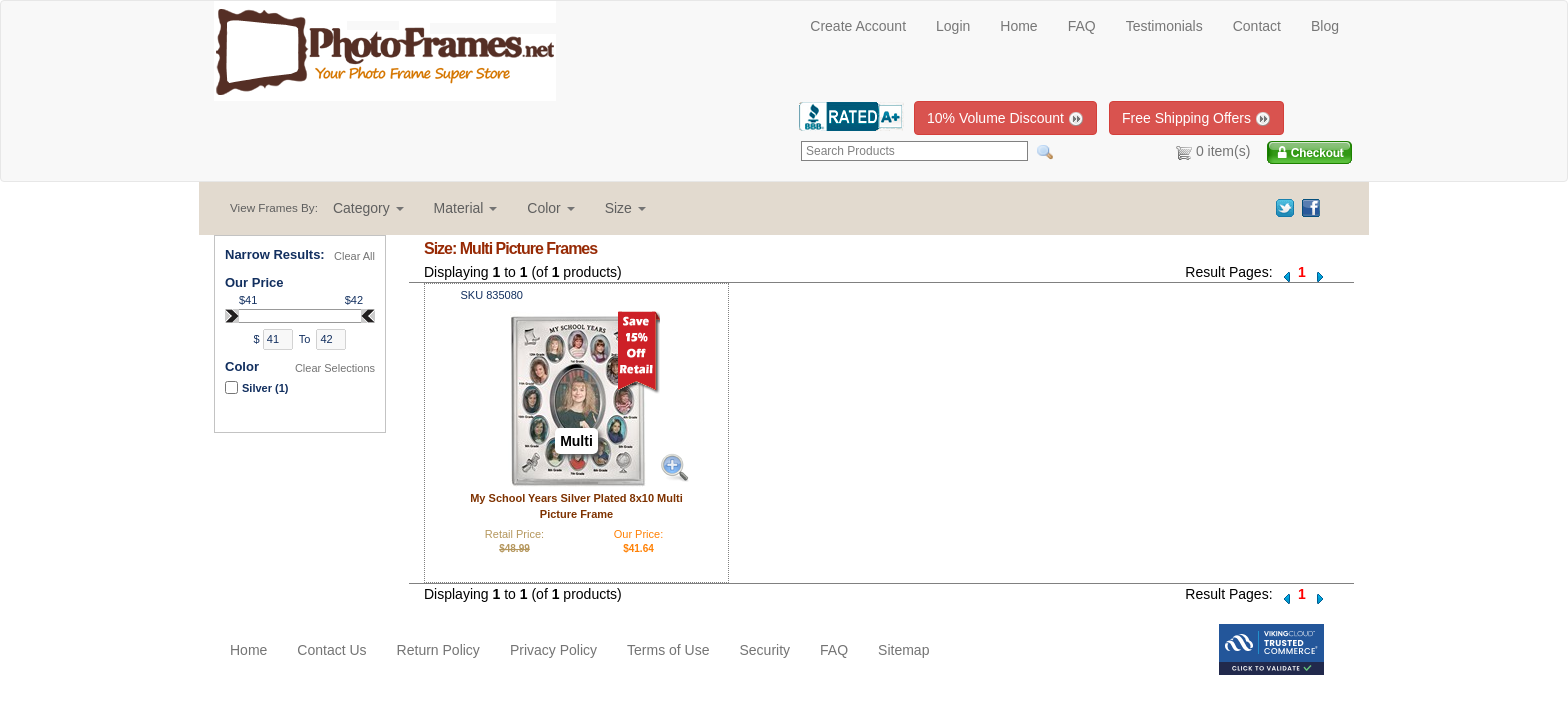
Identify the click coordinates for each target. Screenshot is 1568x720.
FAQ (1082, 26)
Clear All (354, 256)
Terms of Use (668, 650)
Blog (1325, 26)
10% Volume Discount (1005, 118)
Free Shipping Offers (1196, 118)
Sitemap (903, 650)
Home (1018, 26)
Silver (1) (265, 388)
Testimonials (1164, 26)
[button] (368, 208)
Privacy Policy (553, 650)
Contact (1257, 26)
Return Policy (438, 650)
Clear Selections (335, 368)
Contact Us (331, 650)
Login (953, 26)
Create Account (858, 26)
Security (764, 650)
